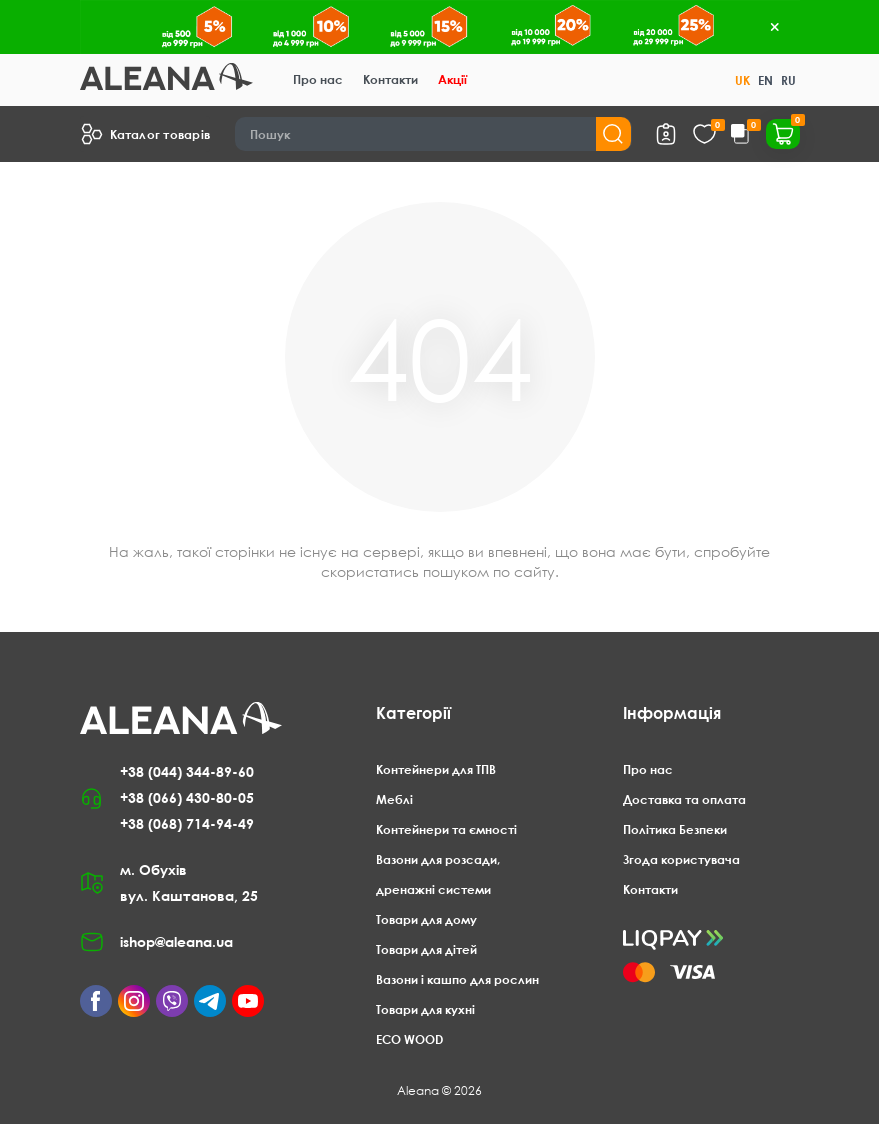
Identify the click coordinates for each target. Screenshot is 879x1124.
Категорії (413, 713)
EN (765, 80)
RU (788, 80)
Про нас (318, 79)
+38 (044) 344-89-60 (187, 771)
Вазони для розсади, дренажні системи (438, 874)
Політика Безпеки (675, 829)
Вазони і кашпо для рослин (457, 979)
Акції (452, 79)
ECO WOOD (409, 1039)
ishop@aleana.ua (176, 941)
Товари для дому (426, 919)
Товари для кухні (425, 1009)
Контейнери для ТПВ (436, 769)
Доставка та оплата (684, 799)
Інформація (672, 713)
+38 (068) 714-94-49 (187, 823)
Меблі (394, 799)
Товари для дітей (426, 949)
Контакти (390, 79)
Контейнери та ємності (446, 829)
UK (742, 80)
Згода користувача (681, 859)
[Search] (433, 134)
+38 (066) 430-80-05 (187, 797)
